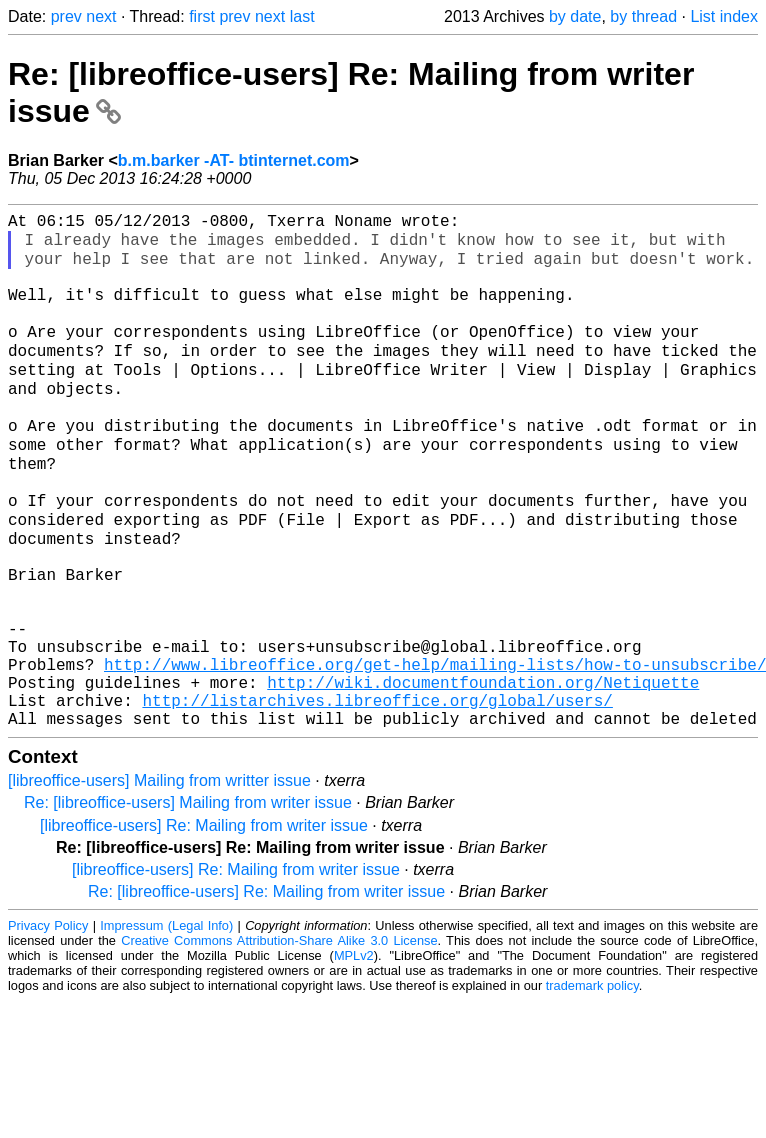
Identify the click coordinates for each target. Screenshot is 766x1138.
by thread (643, 16)
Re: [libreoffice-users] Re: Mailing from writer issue (266, 991)
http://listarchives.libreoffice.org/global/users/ (377, 796)
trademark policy (592, 1085)
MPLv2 (354, 1055)
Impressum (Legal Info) (166, 1025)
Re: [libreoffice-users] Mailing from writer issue (188, 902)
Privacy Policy (48, 1025)
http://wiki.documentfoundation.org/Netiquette (483, 774)
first (202, 16)
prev (66, 16)
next (101, 16)
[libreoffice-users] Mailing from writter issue (159, 880)
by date (575, 16)
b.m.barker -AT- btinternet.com (234, 160)
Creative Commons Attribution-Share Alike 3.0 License (279, 1040)
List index (724, 16)
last (302, 16)
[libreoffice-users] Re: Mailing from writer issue (204, 925)
